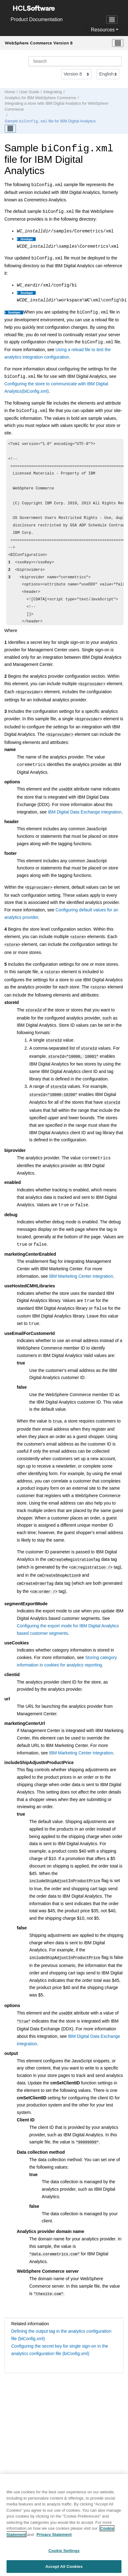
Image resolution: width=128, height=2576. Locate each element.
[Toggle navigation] (111, 20)
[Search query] (75, 61)
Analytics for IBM (40, 98)
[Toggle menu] (117, 43)
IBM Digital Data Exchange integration (85, 808)
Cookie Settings (63, 2555)
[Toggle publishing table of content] (10, 128)
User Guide (29, 92)
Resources (103, 29)
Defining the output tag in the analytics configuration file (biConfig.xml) (61, 2316)
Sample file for (50, 121)
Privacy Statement (54, 2538)
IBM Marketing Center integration (81, 1265)
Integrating (52, 92)
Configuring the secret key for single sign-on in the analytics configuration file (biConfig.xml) (59, 2331)
